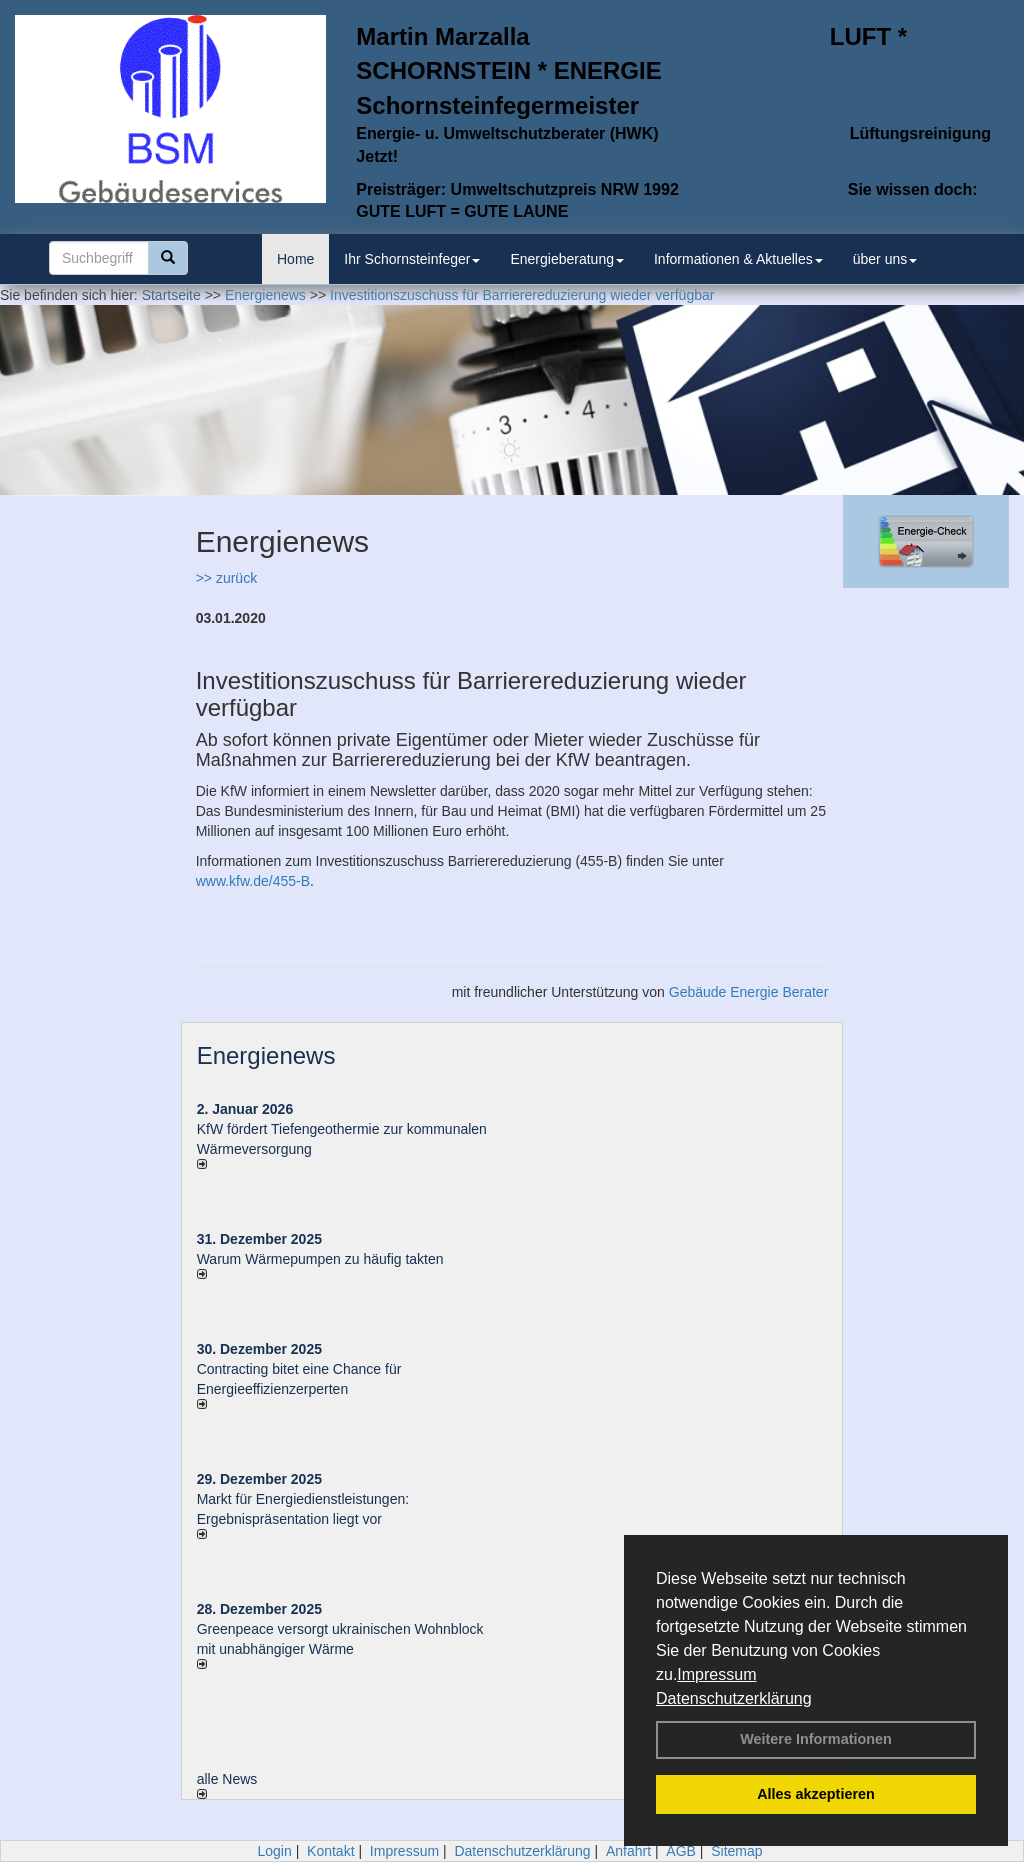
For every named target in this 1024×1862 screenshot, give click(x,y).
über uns (885, 259)
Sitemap (736, 1851)
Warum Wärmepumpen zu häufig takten (320, 1259)
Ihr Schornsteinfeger (412, 259)
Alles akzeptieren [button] (816, 1794)
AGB (681, 1851)
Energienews (266, 1055)
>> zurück (226, 578)
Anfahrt (628, 1851)
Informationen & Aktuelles (738, 259)
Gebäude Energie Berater (749, 992)
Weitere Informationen (816, 1739)
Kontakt (330, 1851)
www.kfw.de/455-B (253, 881)
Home (295, 259)
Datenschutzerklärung (734, 1698)
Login (274, 1851)
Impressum (716, 1674)
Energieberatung (567, 259)
